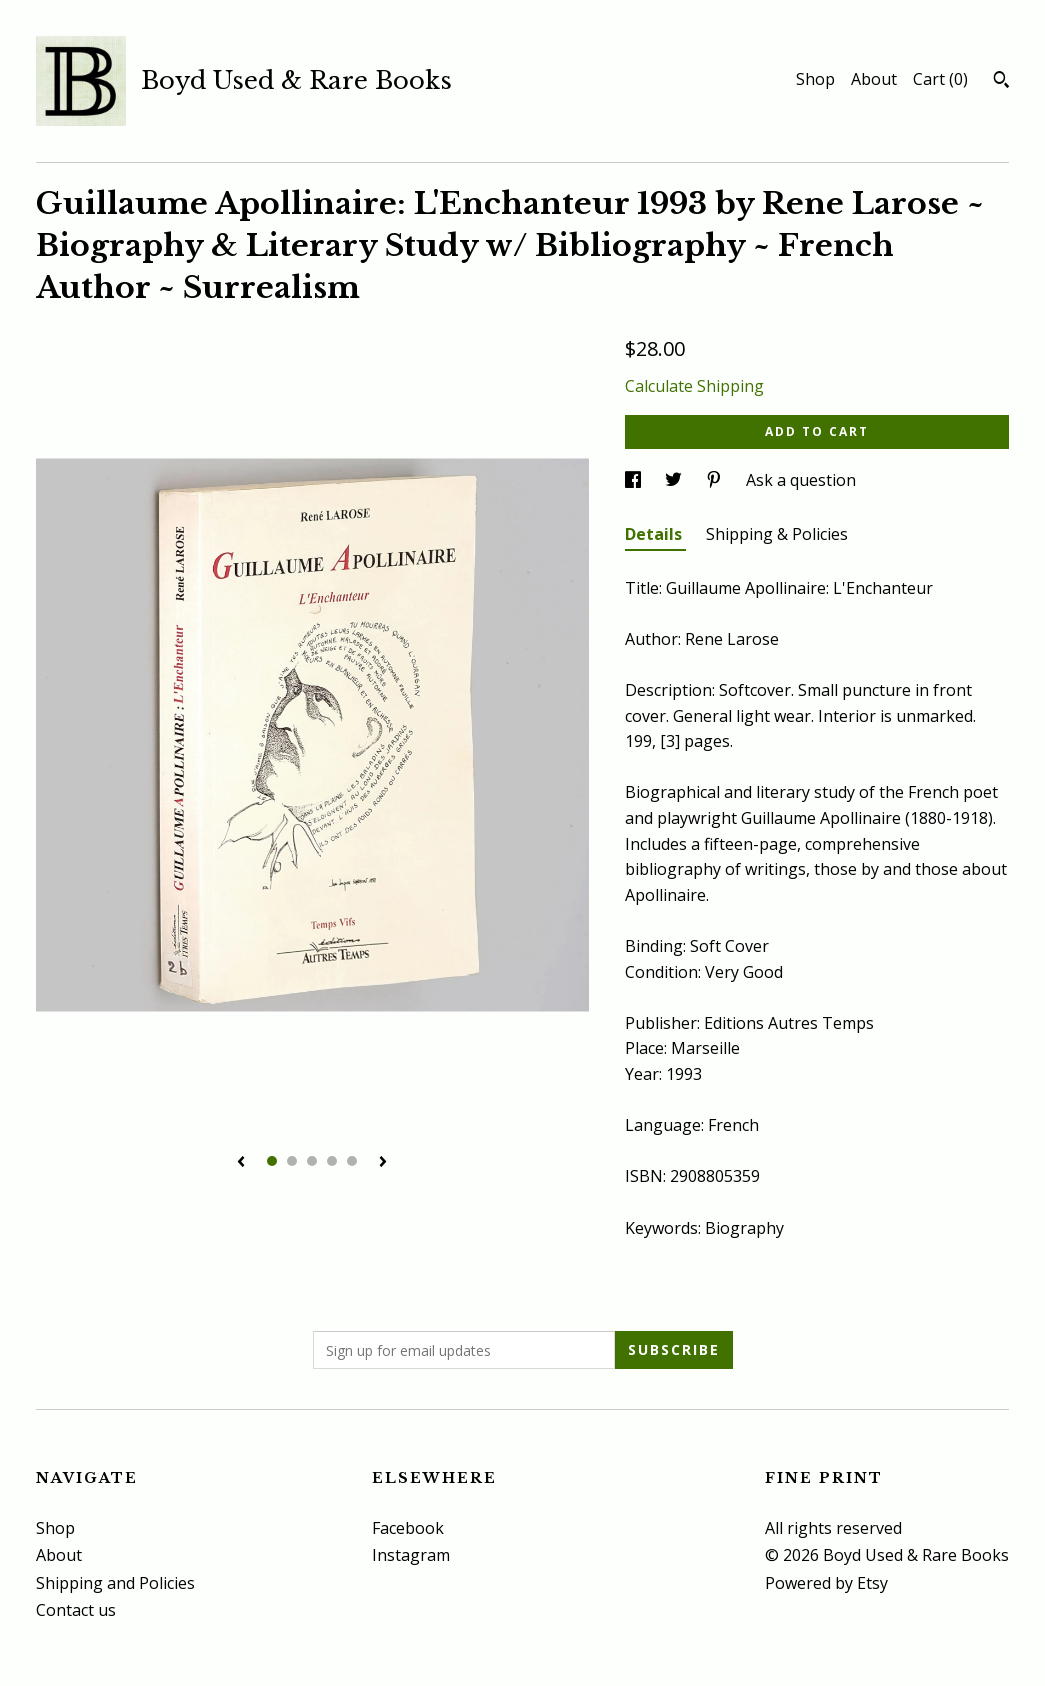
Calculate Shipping (694, 386)
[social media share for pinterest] (716, 480)
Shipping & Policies (777, 534)
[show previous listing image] (241, 1163)
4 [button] (332, 1161)
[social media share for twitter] (675, 480)
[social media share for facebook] (635, 480)
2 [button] (292, 1161)
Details (655, 534)
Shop (815, 79)
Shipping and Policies (115, 1583)
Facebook (408, 1528)
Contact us (76, 1610)
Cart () (940, 79)
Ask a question (801, 480)
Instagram (411, 1555)
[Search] (1001, 82)
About (874, 79)
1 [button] (272, 1161)
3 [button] (312, 1161)
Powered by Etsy (826, 1583)
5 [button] (352, 1161)
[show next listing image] (383, 1163)
